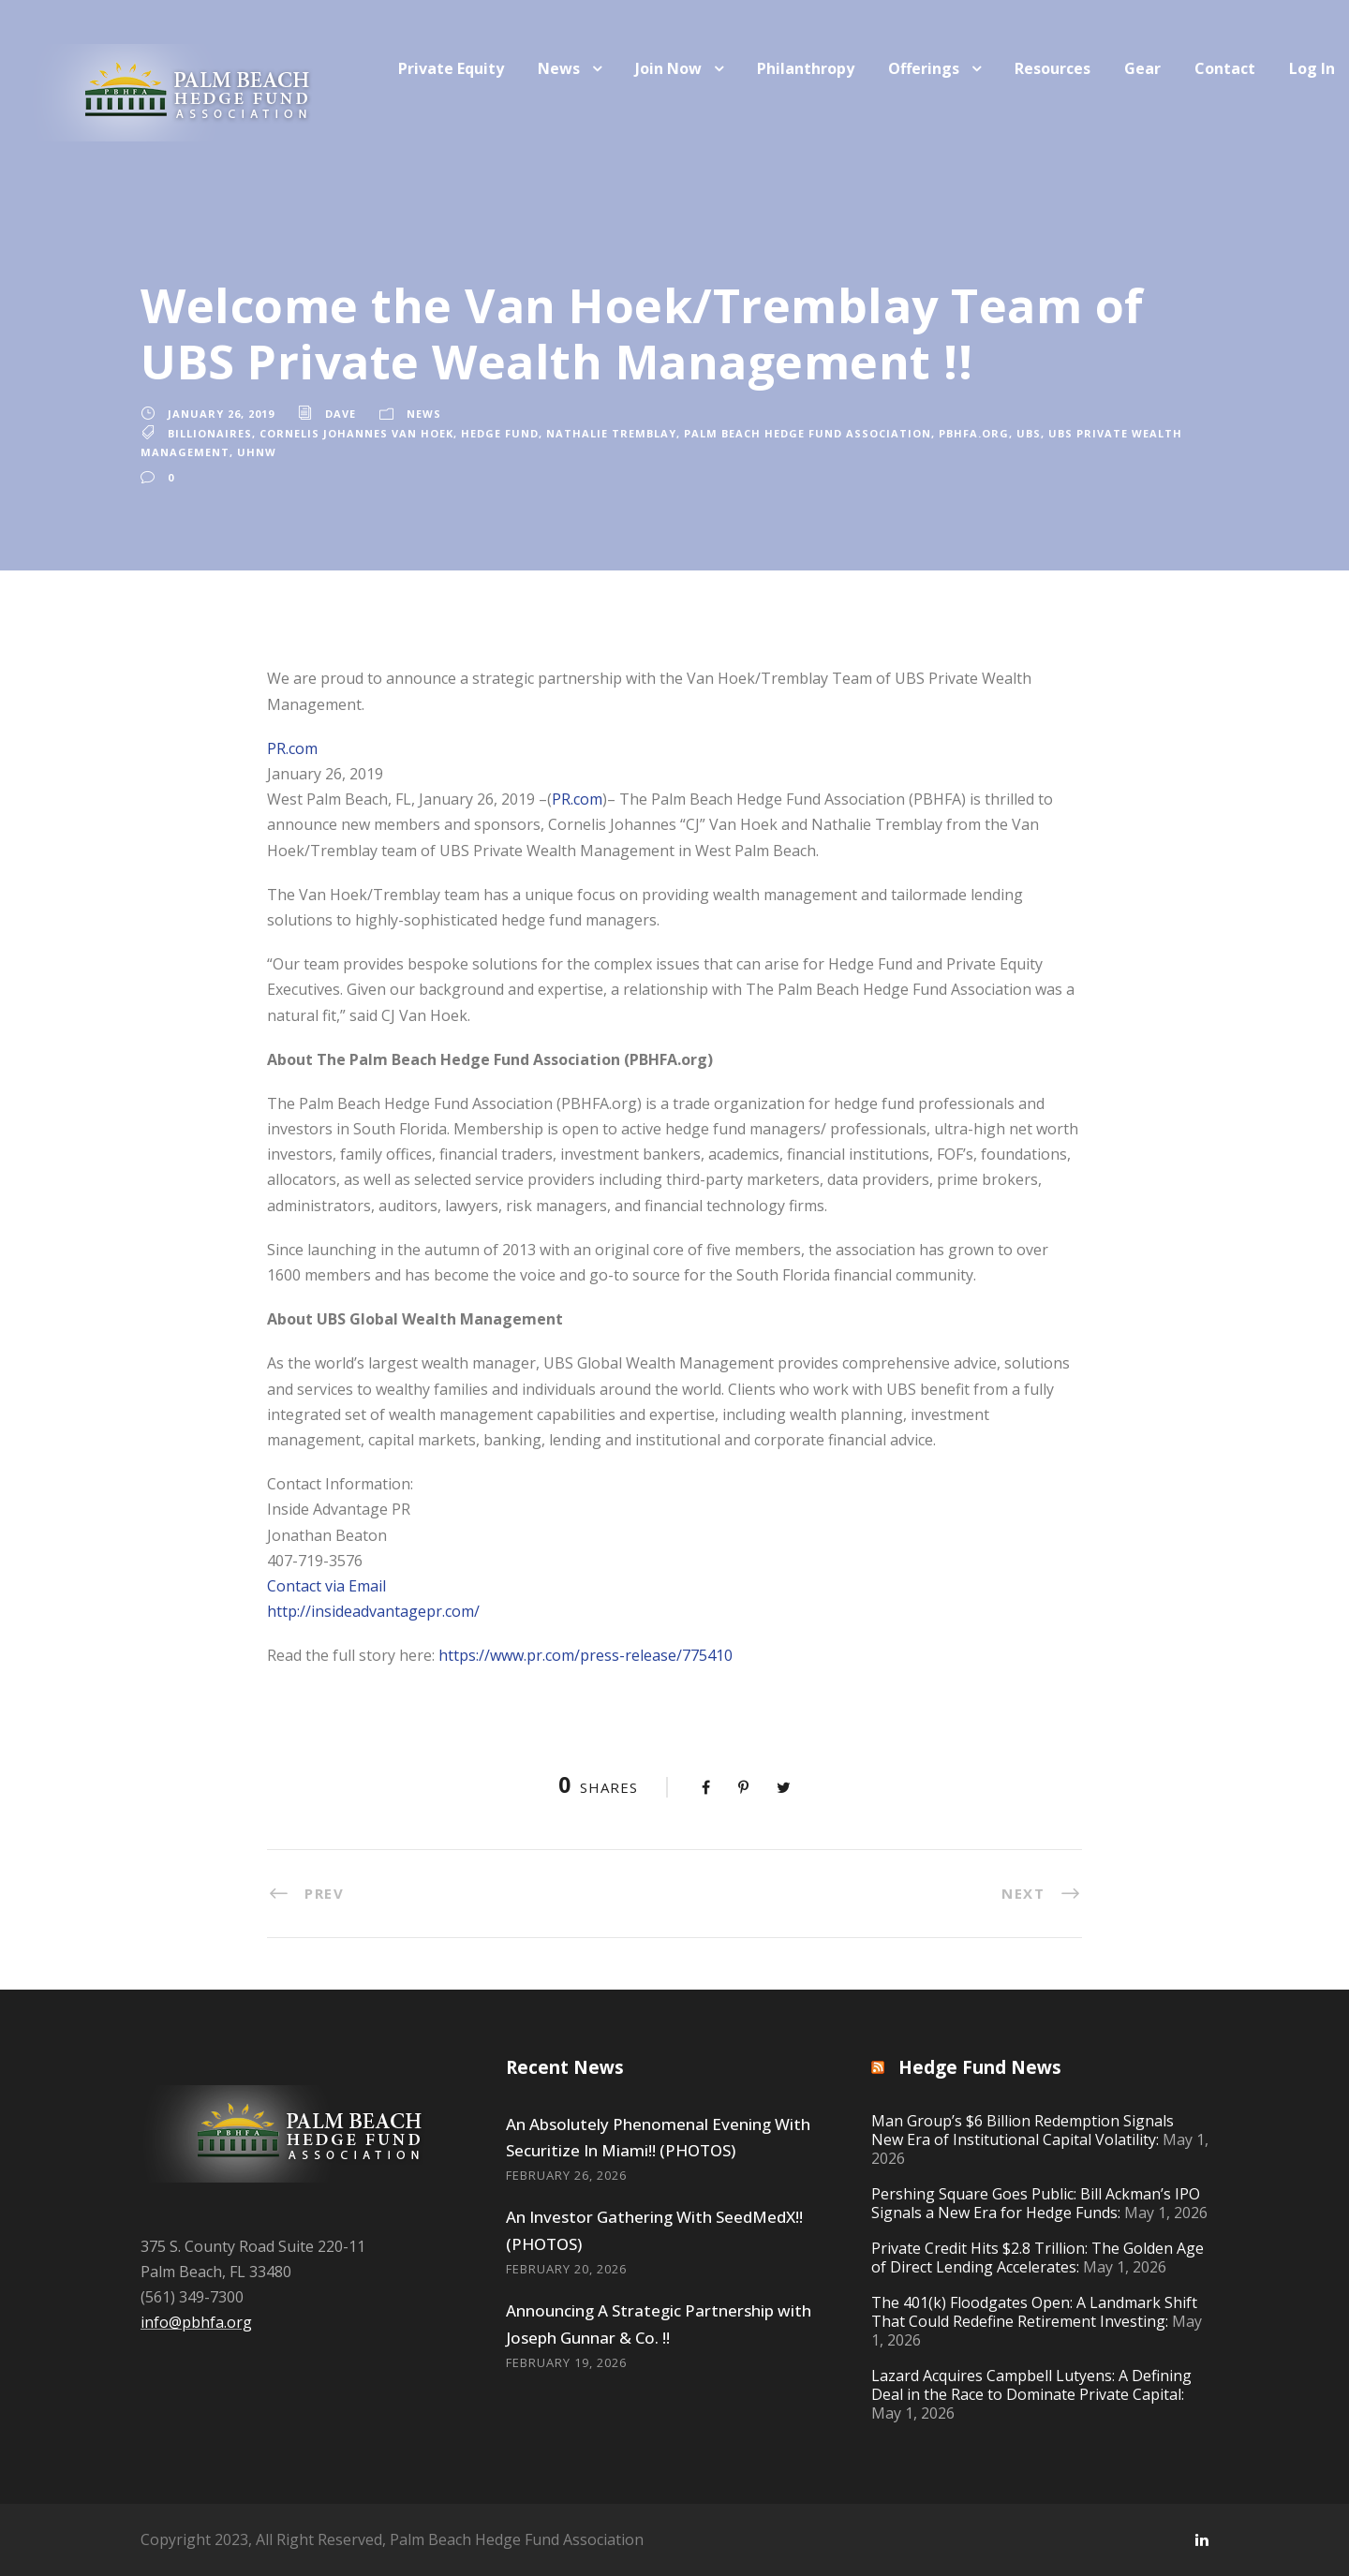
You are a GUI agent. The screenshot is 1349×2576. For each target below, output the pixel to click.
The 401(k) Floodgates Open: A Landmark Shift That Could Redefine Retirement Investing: (1034, 2312)
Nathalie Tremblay (611, 433)
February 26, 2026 (566, 2175)
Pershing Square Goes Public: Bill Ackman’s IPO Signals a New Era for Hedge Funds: (1035, 2203)
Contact (1224, 68)
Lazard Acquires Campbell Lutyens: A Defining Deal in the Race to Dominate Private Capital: (1031, 2385)
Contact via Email (326, 1586)
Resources (1052, 68)
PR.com (292, 748)
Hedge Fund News (979, 2067)
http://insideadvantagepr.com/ (373, 1611)
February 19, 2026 (566, 2362)
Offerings (923, 68)
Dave (340, 414)
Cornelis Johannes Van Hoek (356, 433)
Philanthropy (805, 68)
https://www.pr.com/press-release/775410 (585, 1655)
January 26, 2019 (221, 414)
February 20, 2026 (566, 2268)
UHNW (256, 452)
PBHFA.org (974, 433)
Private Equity (451, 68)
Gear (1142, 68)
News (559, 68)
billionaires (210, 433)
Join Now (668, 68)
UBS (1028, 433)
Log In (1312, 68)
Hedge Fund (500, 433)
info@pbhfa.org (196, 2322)
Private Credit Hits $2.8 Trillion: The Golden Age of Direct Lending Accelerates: (1037, 2257)
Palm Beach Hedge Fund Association (807, 433)
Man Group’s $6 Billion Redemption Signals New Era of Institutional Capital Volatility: (1022, 2130)
